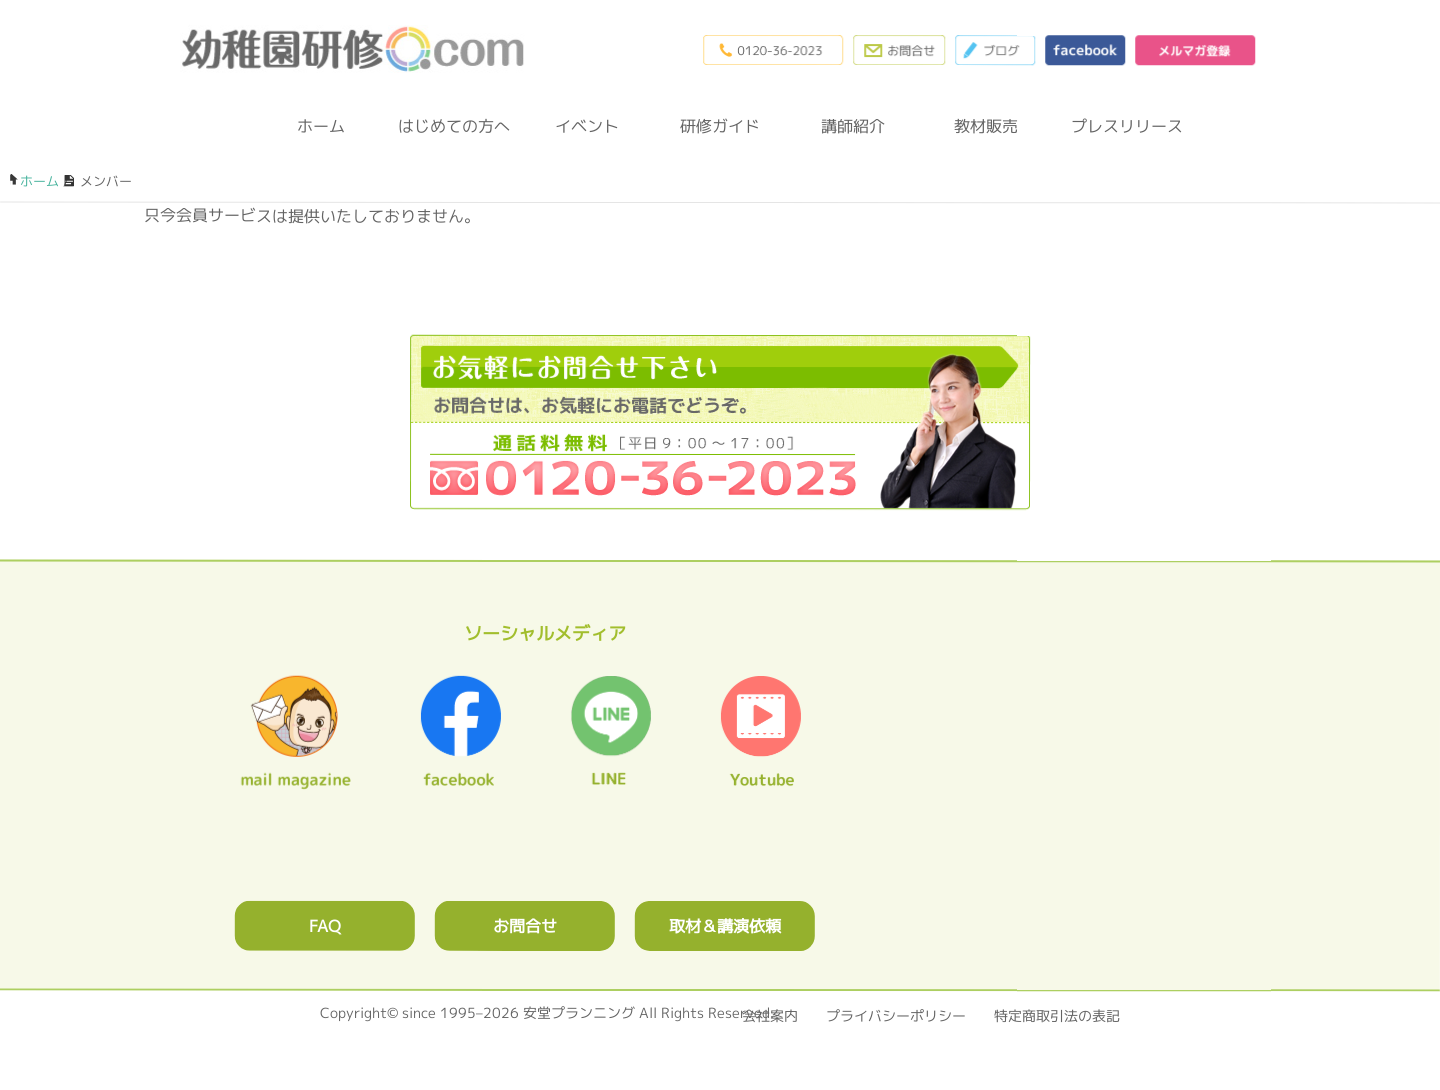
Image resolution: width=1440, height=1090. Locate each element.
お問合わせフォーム (899, 50)
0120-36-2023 (773, 50)
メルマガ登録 (1195, 50)
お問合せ (525, 926)
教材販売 (986, 126)
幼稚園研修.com (358, 49)
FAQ (325, 926)
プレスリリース (1119, 126)
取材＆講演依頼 (725, 926)
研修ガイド (720, 126)
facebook (1085, 50)
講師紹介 (853, 126)
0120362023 (720, 421)
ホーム (321, 126)
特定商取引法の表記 (1057, 1015)
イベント (587, 126)
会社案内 (770, 1015)
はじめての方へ (454, 126)
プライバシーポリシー (896, 1015)
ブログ (995, 50)
